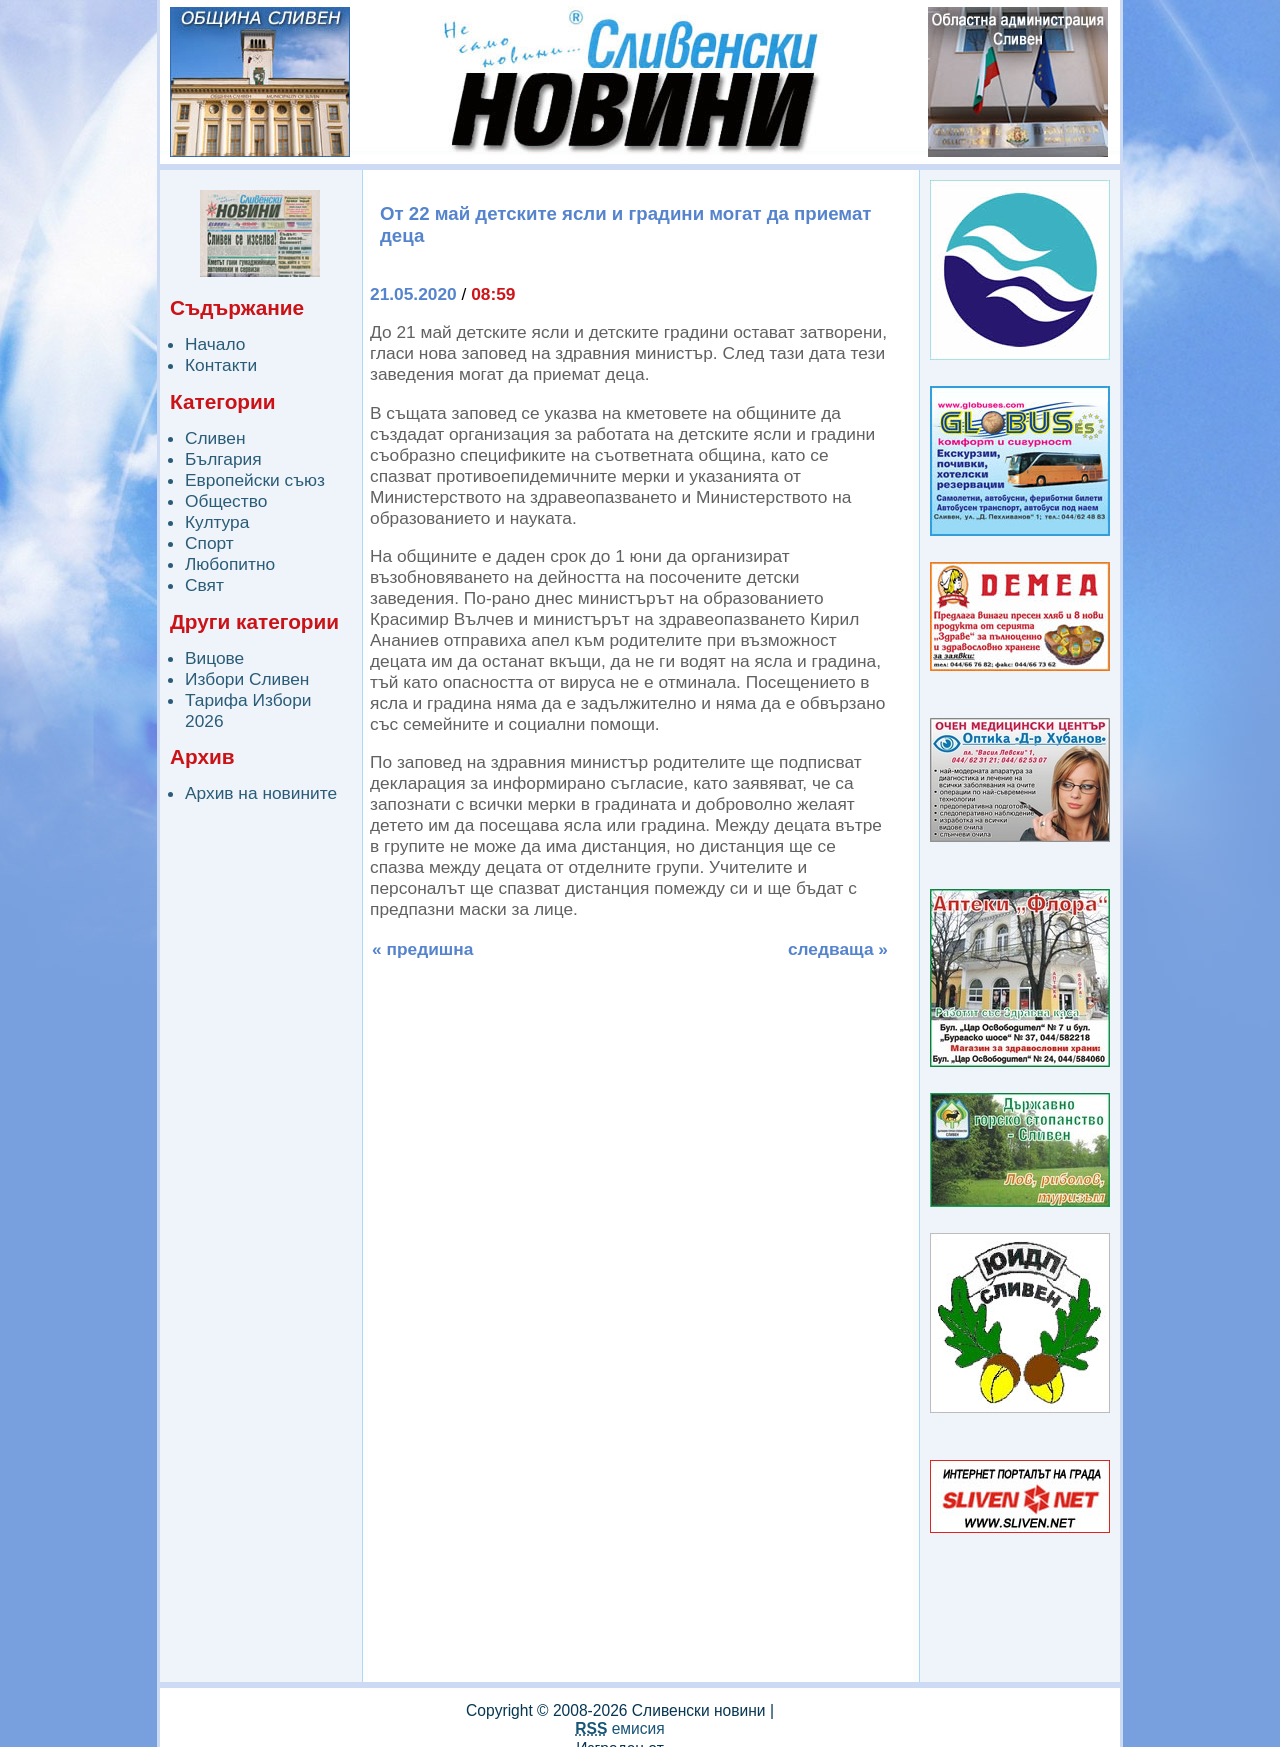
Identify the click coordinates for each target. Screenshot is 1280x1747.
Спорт (209, 543)
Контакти (221, 365)
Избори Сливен (247, 679)
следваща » (838, 949)
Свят (204, 585)
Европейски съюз (255, 480)
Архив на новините (261, 793)
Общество (226, 501)
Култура (217, 522)
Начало (215, 344)
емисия (619, 1728)
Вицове (214, 658)
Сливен (215, 438)
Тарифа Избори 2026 (248, 710)
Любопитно (230, 564)
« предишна (422, 949)
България (223, 459)
